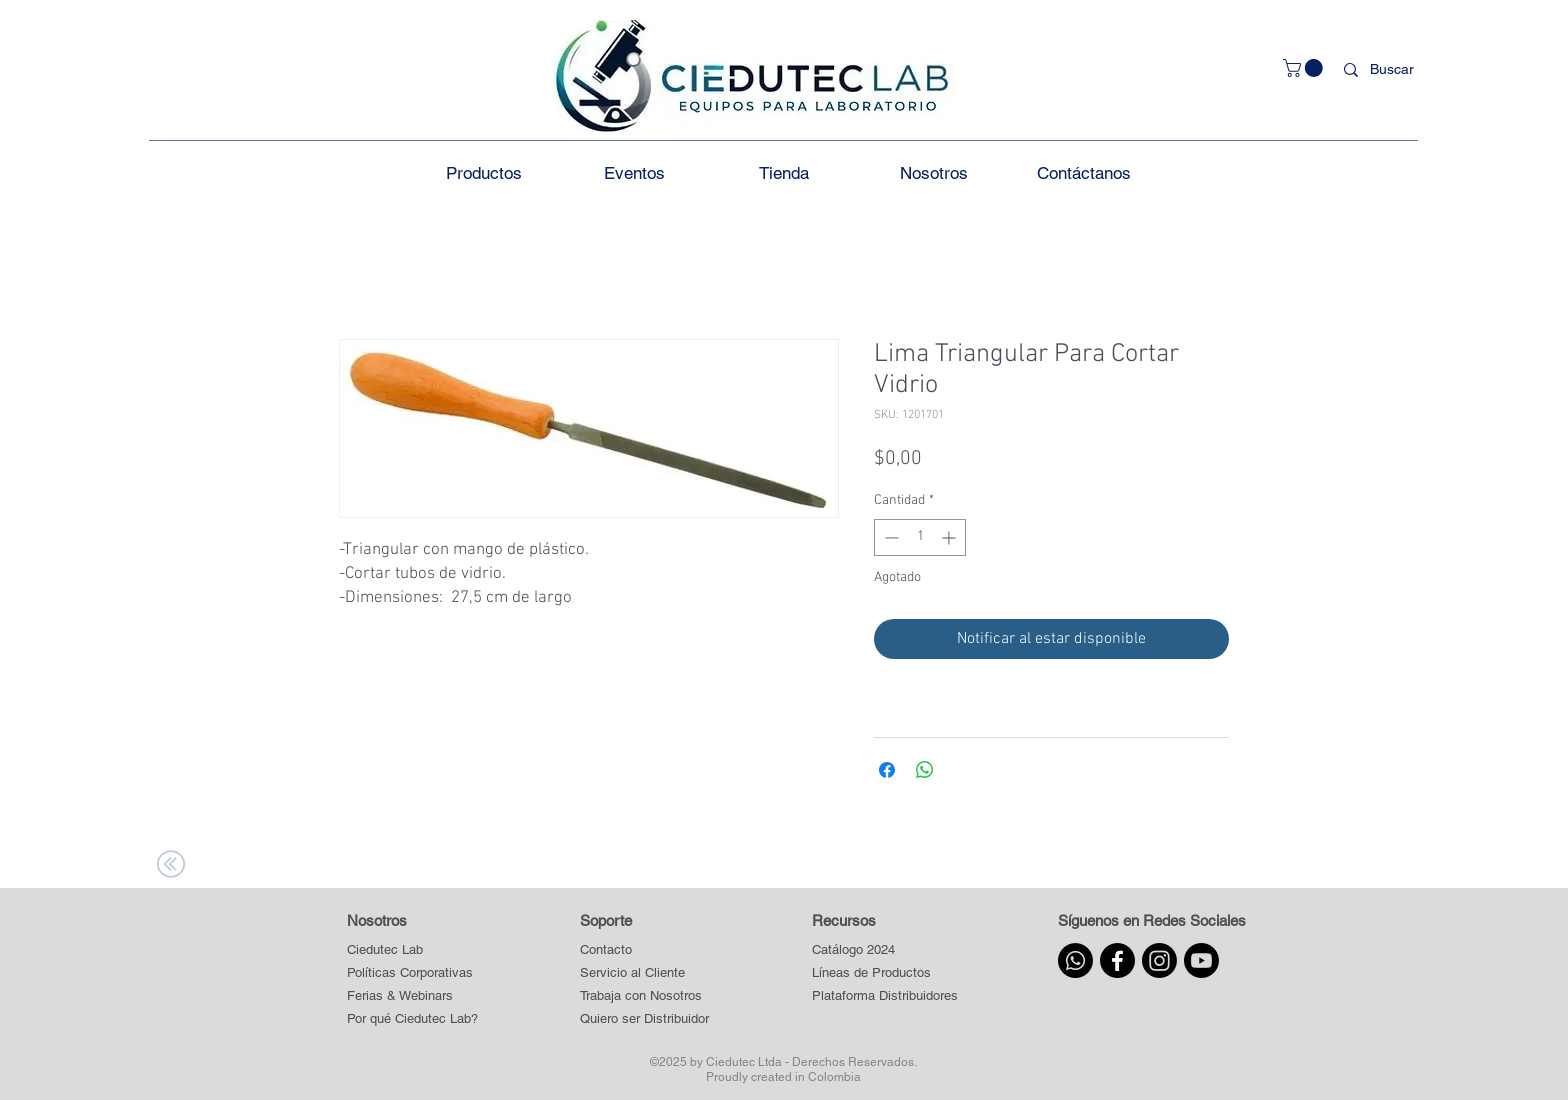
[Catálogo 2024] (884, 950)
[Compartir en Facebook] (887, 770)
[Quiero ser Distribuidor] (645, 1019)
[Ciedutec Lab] (385, 950)
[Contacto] (645, 950)
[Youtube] (1201, 960)
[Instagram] (1159, 960)
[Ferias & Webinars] (400, 996)
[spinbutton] (920, 537)
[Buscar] (1396, 70)
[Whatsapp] (1075, 960)
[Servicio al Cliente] (645, 973)
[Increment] (950, 537)
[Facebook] (1117, 960)
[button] (1305, 68)
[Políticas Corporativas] (410, 973)
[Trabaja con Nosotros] (645, 996)
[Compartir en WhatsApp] (925, 770)
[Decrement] (889, 537)
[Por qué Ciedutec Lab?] (412, 1019)
